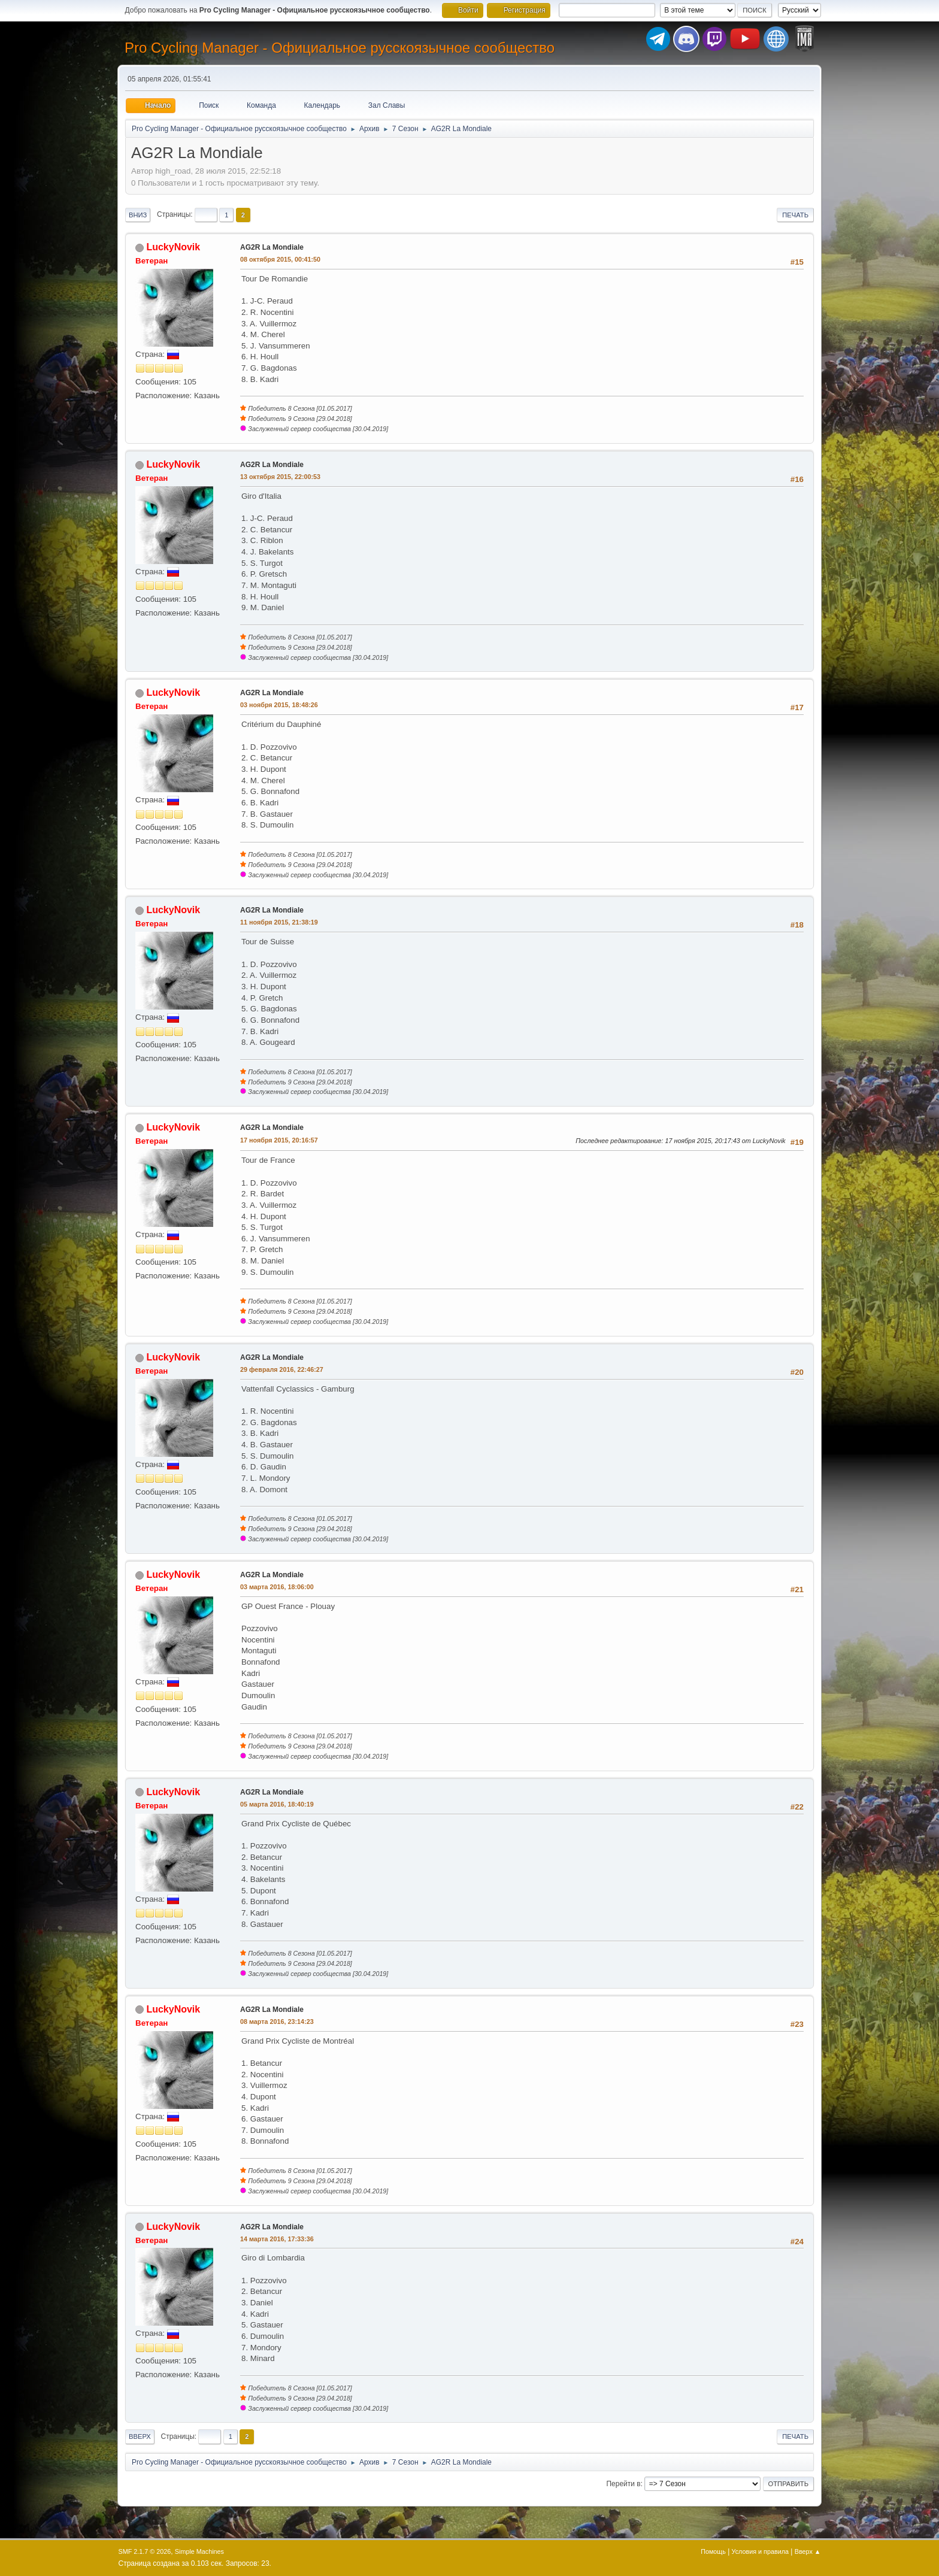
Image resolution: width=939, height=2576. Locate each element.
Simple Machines (199, 2551)
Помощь (713, 2551)
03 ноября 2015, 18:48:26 (279, 704)
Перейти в (623, 2484)
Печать (795, 215)
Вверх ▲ (808, 2551)
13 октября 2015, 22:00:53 (280, 476)
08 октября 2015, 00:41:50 (280, 259)
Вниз (138, 215)
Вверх (140, 2436)
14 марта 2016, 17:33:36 (277, 2238)
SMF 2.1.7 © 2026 (145, 2551)
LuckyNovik (173, 247)
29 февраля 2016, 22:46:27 (281, 1369)
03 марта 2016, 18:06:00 (277, 1586)
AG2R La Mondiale (272, 247)
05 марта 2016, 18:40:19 (277, 1804)
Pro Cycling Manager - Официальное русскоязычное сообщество (340, 48)
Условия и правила (760, 2551)
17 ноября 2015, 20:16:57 (279, 1140)
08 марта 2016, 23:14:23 (277, 2021)
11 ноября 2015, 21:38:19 (279, 922)
